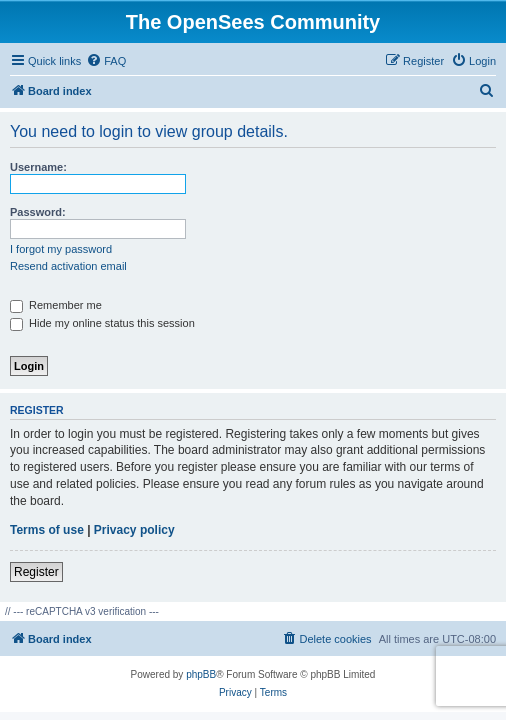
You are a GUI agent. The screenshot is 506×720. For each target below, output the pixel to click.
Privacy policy (134, 530)
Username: (38, 167)
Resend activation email (68, 266)
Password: (38, 212)
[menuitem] (106, 61)
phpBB (201, 674)
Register (36, 572)
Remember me (56, 305)
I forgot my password (61, 249)
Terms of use (47, 530)
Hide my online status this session (102, 323)
